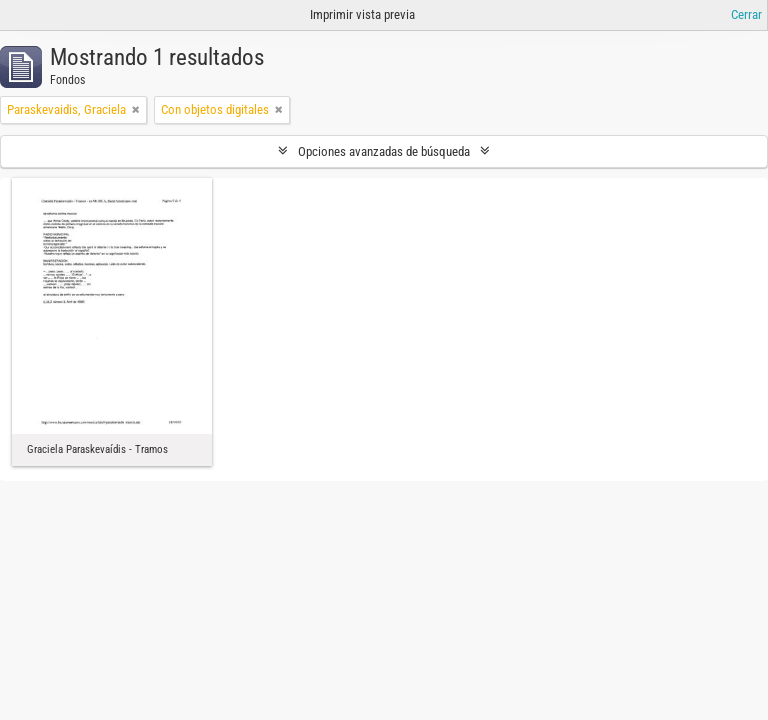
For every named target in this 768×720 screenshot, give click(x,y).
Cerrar (746, 14)
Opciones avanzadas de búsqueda (384, 151)
